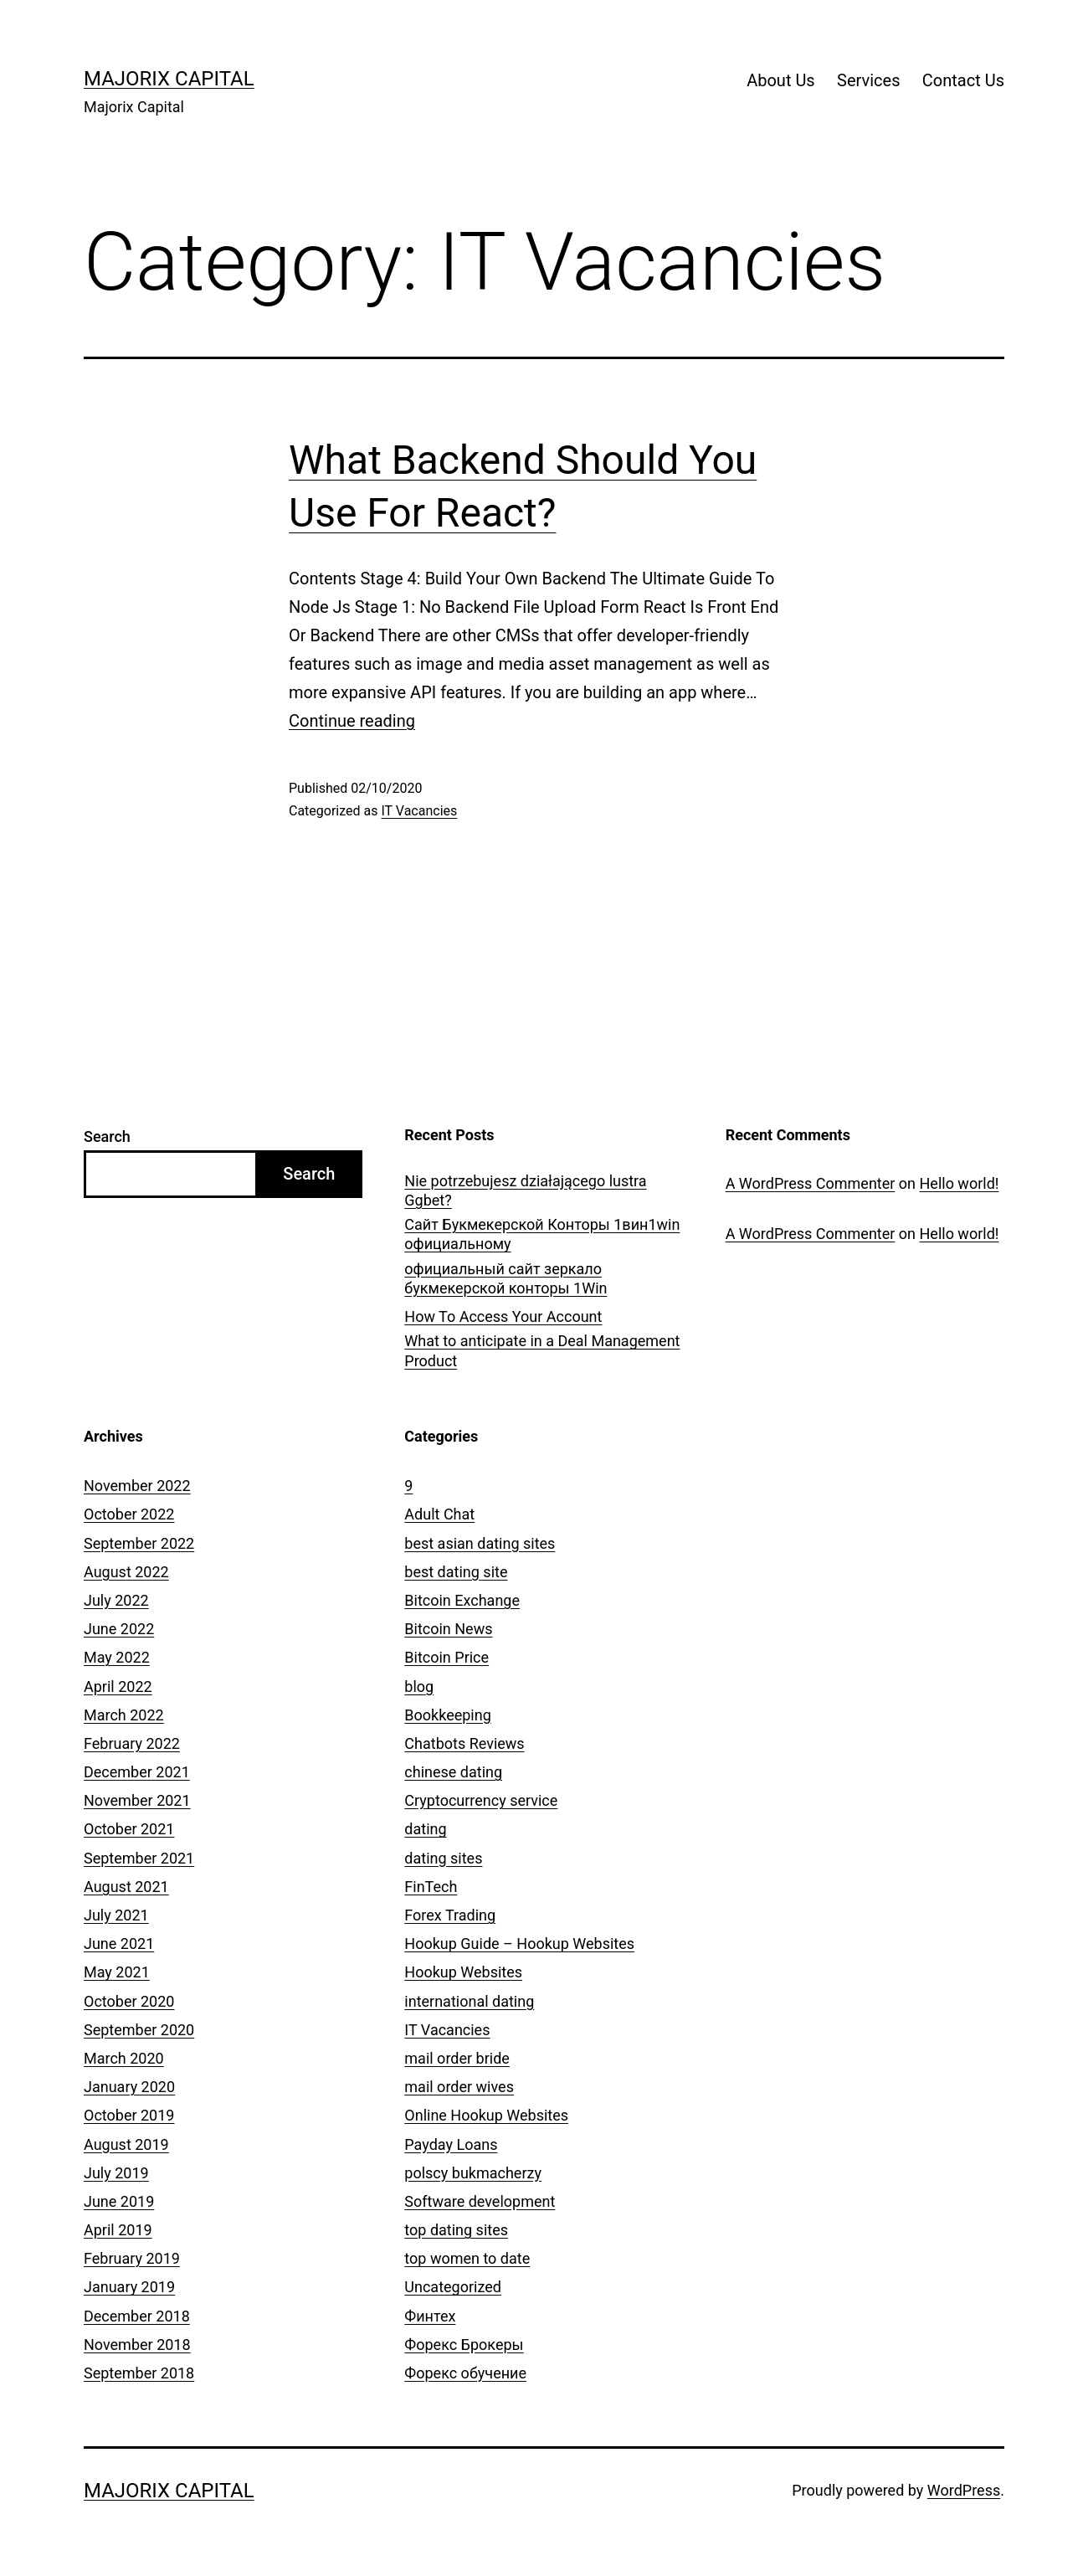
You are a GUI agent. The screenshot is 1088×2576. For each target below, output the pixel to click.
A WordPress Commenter (811, 1183)
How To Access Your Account (503, 1316)
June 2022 (119, 1629)
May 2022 (117, 1657)
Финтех (429, 2316)
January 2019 (129, 2287)
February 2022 (132, 1743)
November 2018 (137, 2344)
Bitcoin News (448, 1629)
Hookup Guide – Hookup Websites (519, 1943)
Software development (479, 2201)
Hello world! (959, 1183)
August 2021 (126, 1886)
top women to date (467, 2258)
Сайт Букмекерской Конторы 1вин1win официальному (542, 1234)
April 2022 (118, 1686)
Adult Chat (439, 1514)
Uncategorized (452, 2287)
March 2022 (124, 1715)
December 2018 (137, 2316)
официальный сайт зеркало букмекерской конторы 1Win (505, 1278)
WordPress (963, 2490)
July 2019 (116, 2173)
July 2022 (116, 1600)
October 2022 (129, 1514)
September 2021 (139, 1858)
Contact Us (963, 80)
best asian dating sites (479, 1543)
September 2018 (139, 2373)
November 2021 (137, 1800)
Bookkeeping (447, 1715)
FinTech (430, 1886)
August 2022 (126, 1572)
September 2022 (139, 1543)
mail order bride (457, 2058)
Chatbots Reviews (464, 1743)
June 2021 (119, 1943)
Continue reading (352, 721)
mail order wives (459, 2086)
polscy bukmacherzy (472, 2173)
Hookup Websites (463, 1972)
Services (868, 80)
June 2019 (119, 2201)
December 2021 (137, 1772)
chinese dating (453, 1772)
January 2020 (129, 2086)
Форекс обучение (465, 2373)
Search (107, 1136)
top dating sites (456, 2230)
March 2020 (124, 2058)
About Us (781, 80)
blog (419, 1686)
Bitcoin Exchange (462, 1600)
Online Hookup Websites (486, 2115)
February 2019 (132, 2258)
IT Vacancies (419, 811)
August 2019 (126, 2144)
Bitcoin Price (446, 1657)
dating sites (443, 1858)
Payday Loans (450, 2144)
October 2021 (129, 1829)
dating (425, 1829)
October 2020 (129, 2001)
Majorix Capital (169, 78)
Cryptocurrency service (480, 1800)
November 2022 (137, 1485)
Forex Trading (449, 1915)
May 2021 (117, 1972)
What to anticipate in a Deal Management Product (542, 1350)
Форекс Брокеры (463, 2344)
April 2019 (118, 2230)
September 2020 (139, 2030)
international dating (469, 2001)
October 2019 (129, 2115)
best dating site (455, 1572)
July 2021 (116, 1915)
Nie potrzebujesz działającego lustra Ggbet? (525, 1190)
